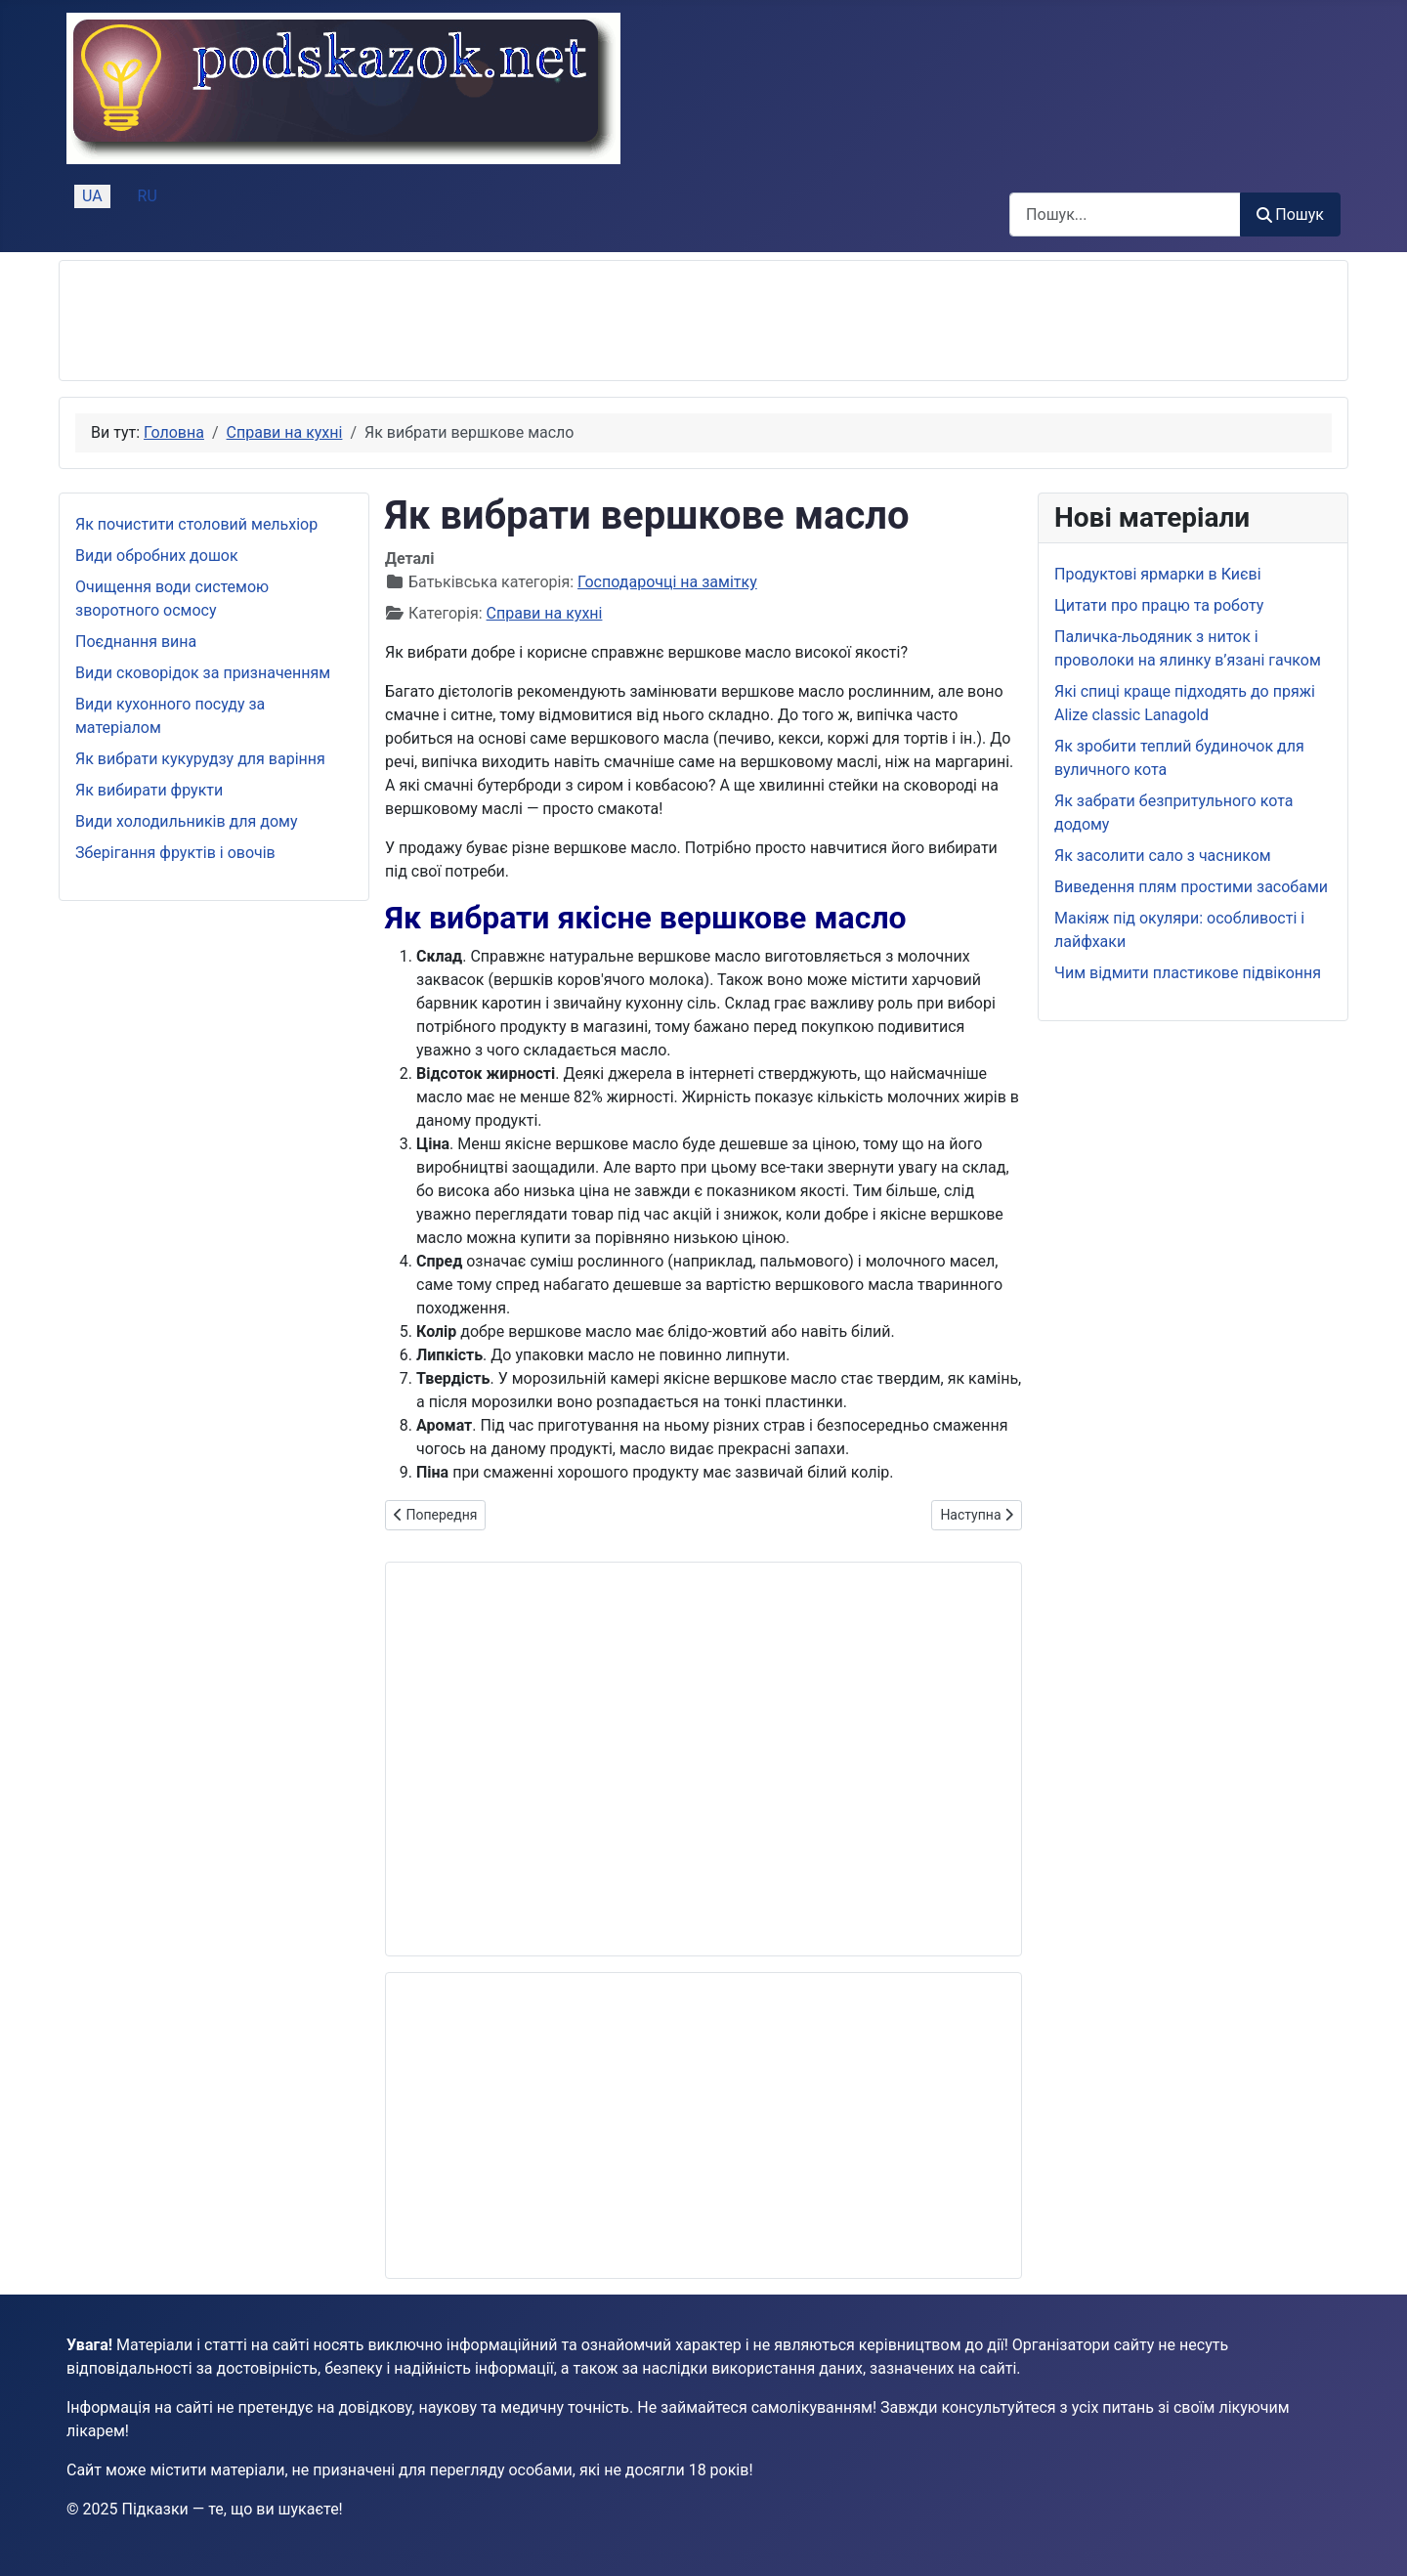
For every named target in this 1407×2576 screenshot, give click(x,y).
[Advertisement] (431, 321)
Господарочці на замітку (667, 582)
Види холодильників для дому (186, 821)
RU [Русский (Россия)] (147, 196)
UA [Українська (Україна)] (92, 196)
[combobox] (1125, 214)
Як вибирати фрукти (149, 790)
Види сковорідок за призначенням (202, 673)
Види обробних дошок (156, 555)
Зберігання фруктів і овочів (175, 852)
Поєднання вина (135, 641)
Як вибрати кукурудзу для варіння (200, 759)
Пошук (1290, 214)
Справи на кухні (545, 613)
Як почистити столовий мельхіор (196, 524)
